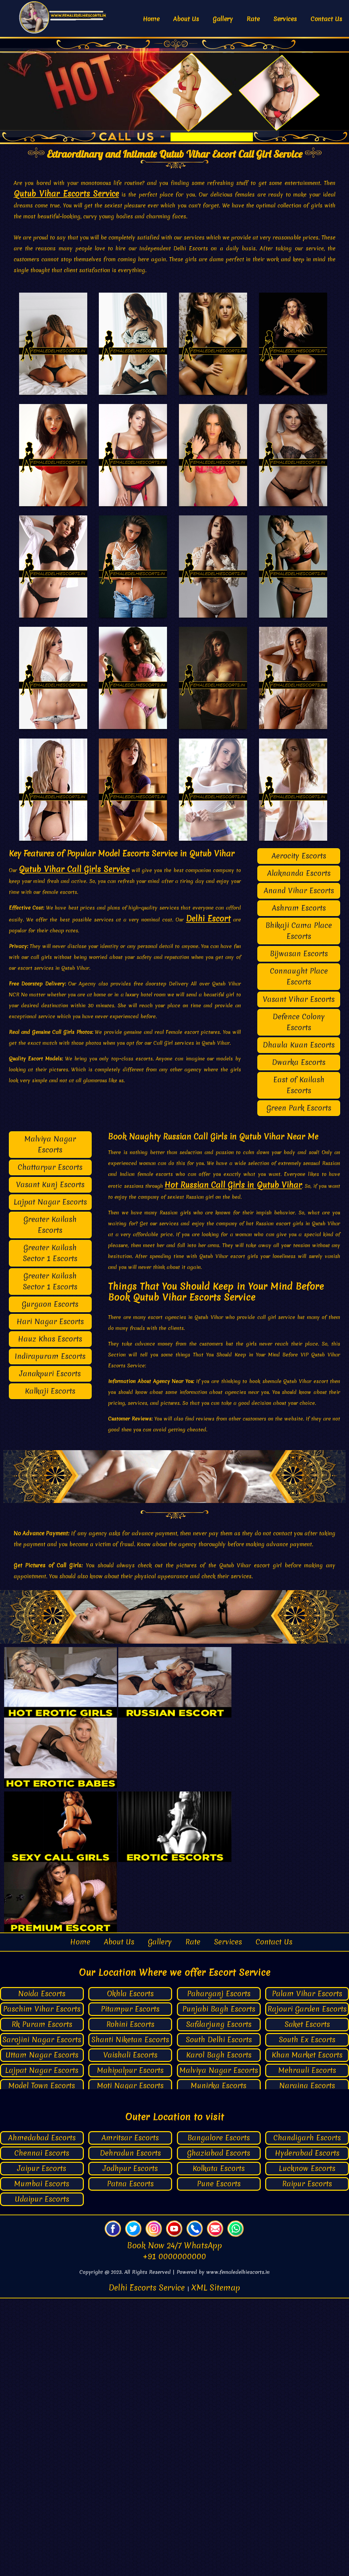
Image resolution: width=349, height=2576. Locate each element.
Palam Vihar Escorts (307, 2271)
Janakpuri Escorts (50, 1651)
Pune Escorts (219, 2461)
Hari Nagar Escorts (50, 1599)
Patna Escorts (130, 2461)
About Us (186, 19)
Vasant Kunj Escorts (50, 1462)
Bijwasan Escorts (299, 1231)
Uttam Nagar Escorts (41, 2332)
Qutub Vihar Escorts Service (66, 193)
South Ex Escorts (307, 2317)
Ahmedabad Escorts (42, 2415)
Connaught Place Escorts (299, 1253)
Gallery (223, 19)
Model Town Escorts (42, 2363)
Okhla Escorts (130, 2271)
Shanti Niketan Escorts (130, 2317)
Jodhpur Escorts (130, 2446)
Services (285, 19)
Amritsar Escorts (130, 2415)
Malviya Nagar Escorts (50, 1421)
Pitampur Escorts (130, 2286)
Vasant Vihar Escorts (299, 1277)
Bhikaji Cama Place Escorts (298, 1208)
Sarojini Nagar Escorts (41, 2317)
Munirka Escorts (218, 2363)
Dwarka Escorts (298, 1340)
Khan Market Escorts (307, 2332)
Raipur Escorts (307, 2461)
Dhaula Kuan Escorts (299, 1322)
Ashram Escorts (299, 1185)
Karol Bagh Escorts (219, 2332)
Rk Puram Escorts (42, 2302)
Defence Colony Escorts (299, 1299)
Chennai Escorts (41, 2431)
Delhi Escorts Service (148, 2565)
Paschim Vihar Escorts (41, 2286)
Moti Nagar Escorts (130, 2363)
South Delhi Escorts (219, 2317)
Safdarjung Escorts (219, 2302)
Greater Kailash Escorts (50, 1502)
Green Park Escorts (299, 1385)
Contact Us (326, 19)
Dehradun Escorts (130, 2431)
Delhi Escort (208, 1196)
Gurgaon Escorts (50, 1581)
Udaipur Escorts (42, 2477)
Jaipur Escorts (41, 2446)
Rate (253, 19)
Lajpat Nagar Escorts (50, 1479)
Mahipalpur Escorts (130, 2348)
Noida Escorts (41, 2271)
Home (151, 19)
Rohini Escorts (130, 2302)
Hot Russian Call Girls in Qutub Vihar (233, 1462)
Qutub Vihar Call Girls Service (74, 1146)
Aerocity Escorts (299, 1133)
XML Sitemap (215, 2565)
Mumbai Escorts (41, 2461)
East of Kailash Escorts (298, 1362)
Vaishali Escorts (130, 2332)
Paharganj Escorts (219, 2271)
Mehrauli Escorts (307, 2348)
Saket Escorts (307, 2302)
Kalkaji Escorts (50, 1668)
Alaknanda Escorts (299, 1150)
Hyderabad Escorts (307, 2431)
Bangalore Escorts (218, 2415)
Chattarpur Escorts (50, 1444)
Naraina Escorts (307, 2363)
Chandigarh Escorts (307, 2415)
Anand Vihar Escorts (299, 1168)
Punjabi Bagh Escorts (218, 2286)
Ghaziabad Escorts (218, 2431)
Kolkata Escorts (219, 2446)
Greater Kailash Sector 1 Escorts (50, 1530)
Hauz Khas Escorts (50, 1616)
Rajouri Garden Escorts (307, 2286)
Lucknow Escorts (307, 2446)
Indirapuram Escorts (50, 1634)
